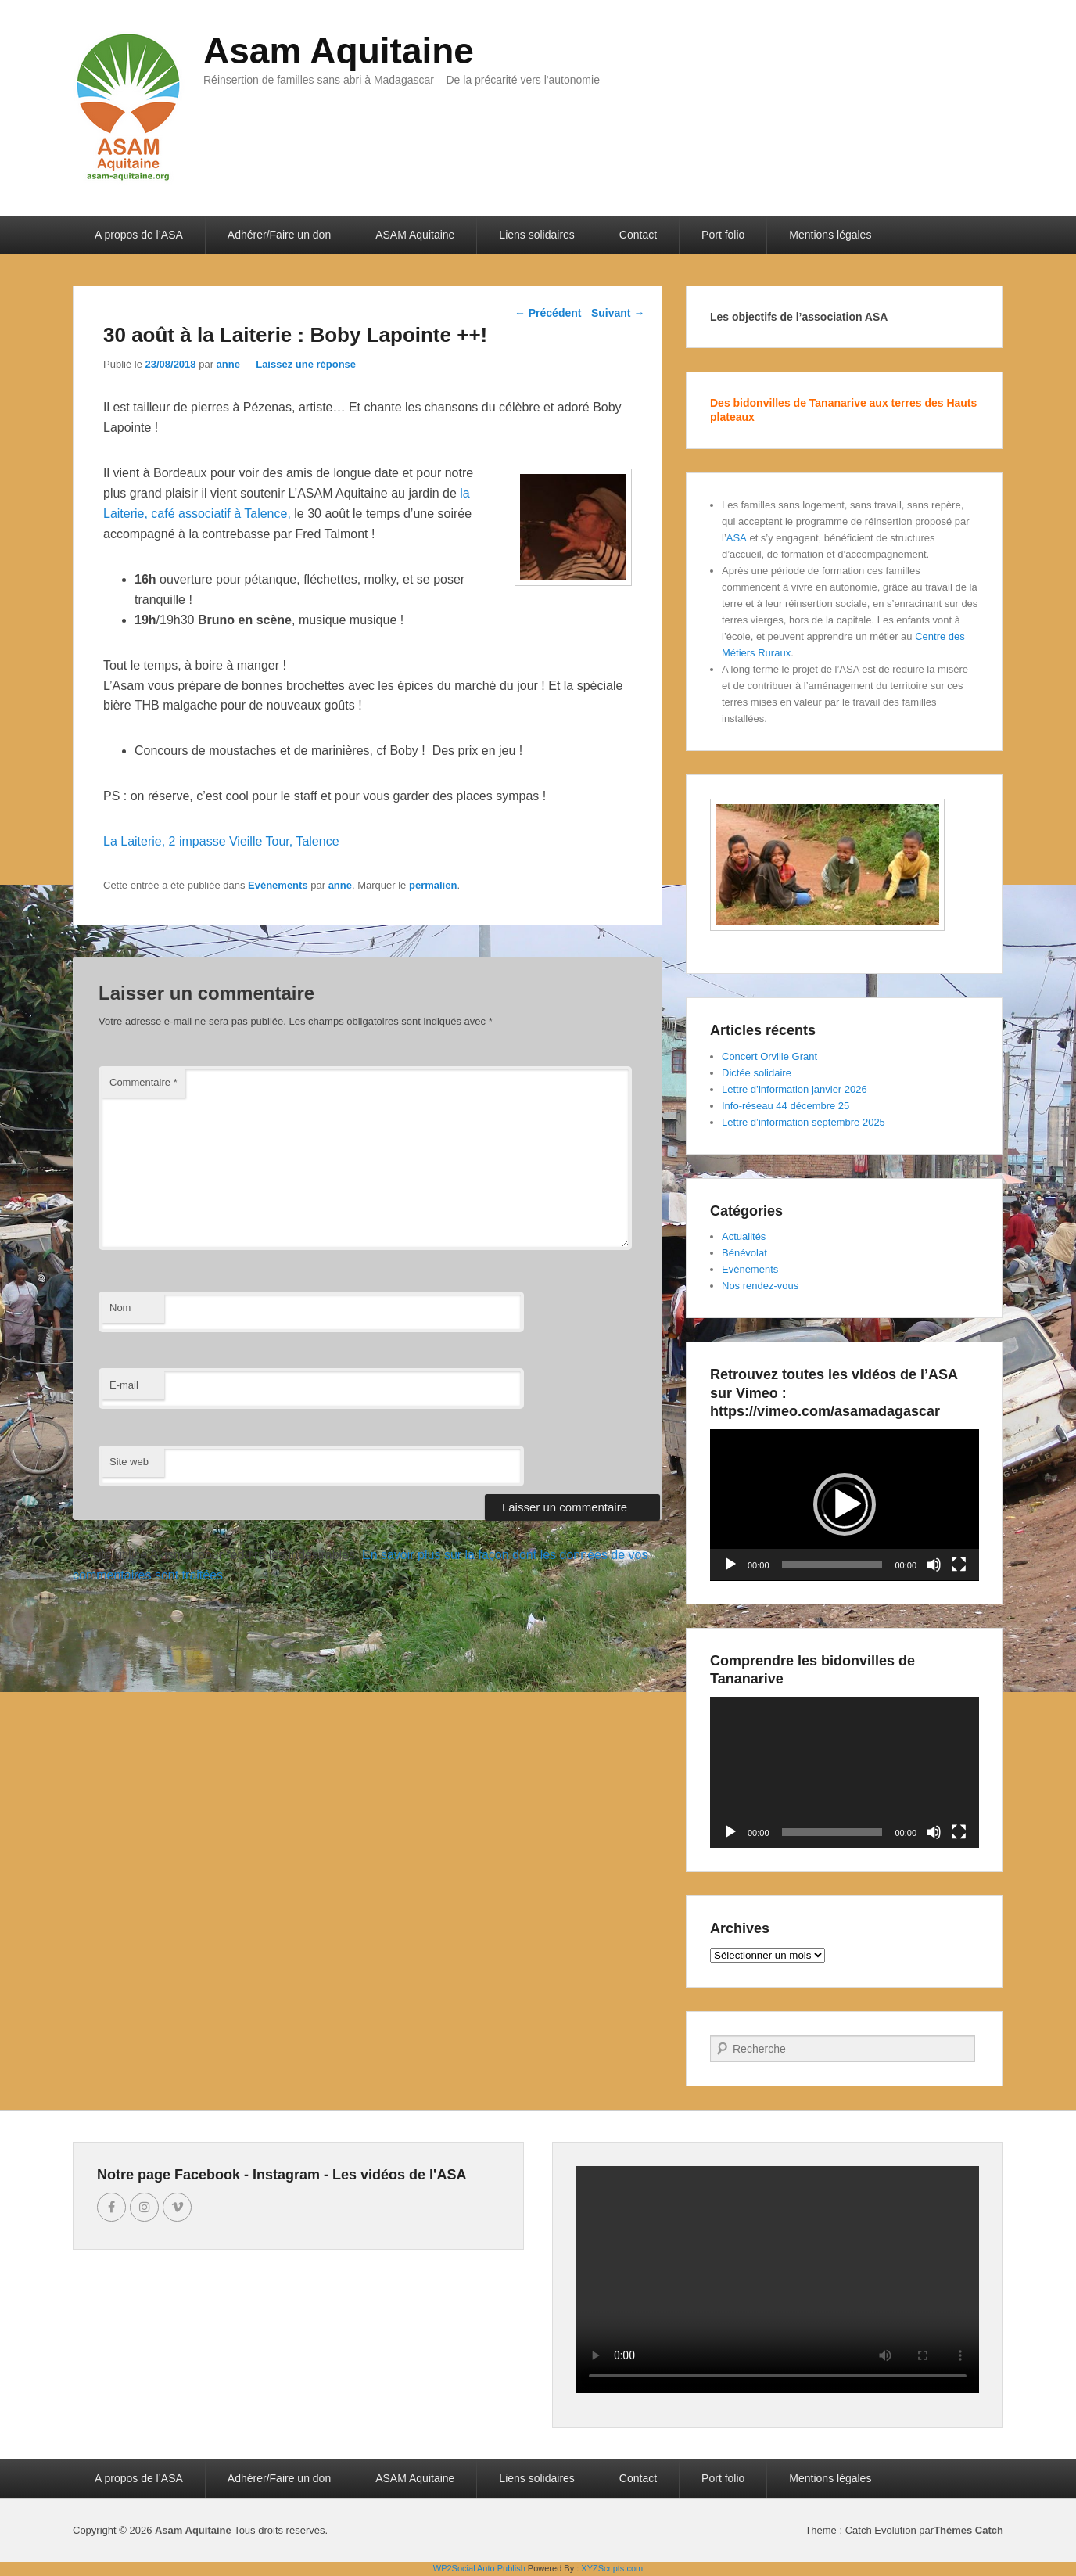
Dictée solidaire (756, 1073)
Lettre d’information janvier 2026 (794, 1089)
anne (228, 364)
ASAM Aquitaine (414, 234)
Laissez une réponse (306, 364)
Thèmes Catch (968, 2530)
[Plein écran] (959, 1564)
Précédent (548, 313)
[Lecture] (730, 1564)
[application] (844, 1505)
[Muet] (933, 1564)
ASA (736, 538)
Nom (120, 1307)
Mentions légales (830, 234)
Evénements (278, 885)
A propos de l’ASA (139, 234)
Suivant (617, 313)
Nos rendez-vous (760, 1286)
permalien (433, 885)
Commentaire (143, 1082)
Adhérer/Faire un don (279, 234)
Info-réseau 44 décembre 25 (785, 1106)
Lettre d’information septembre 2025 (803, 1122)
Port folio (722, 234)
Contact (638, 234)
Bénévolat (744, 1253)
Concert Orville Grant (769, 1056)
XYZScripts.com (612, 2568)
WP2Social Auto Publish (479, 2568)
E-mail (123, 1385)
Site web (129, 1462)
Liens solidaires (537, 234)
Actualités (744, 1236)
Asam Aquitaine (338, 51)
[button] (844, 1504)
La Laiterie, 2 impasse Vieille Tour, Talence (221, 841)
